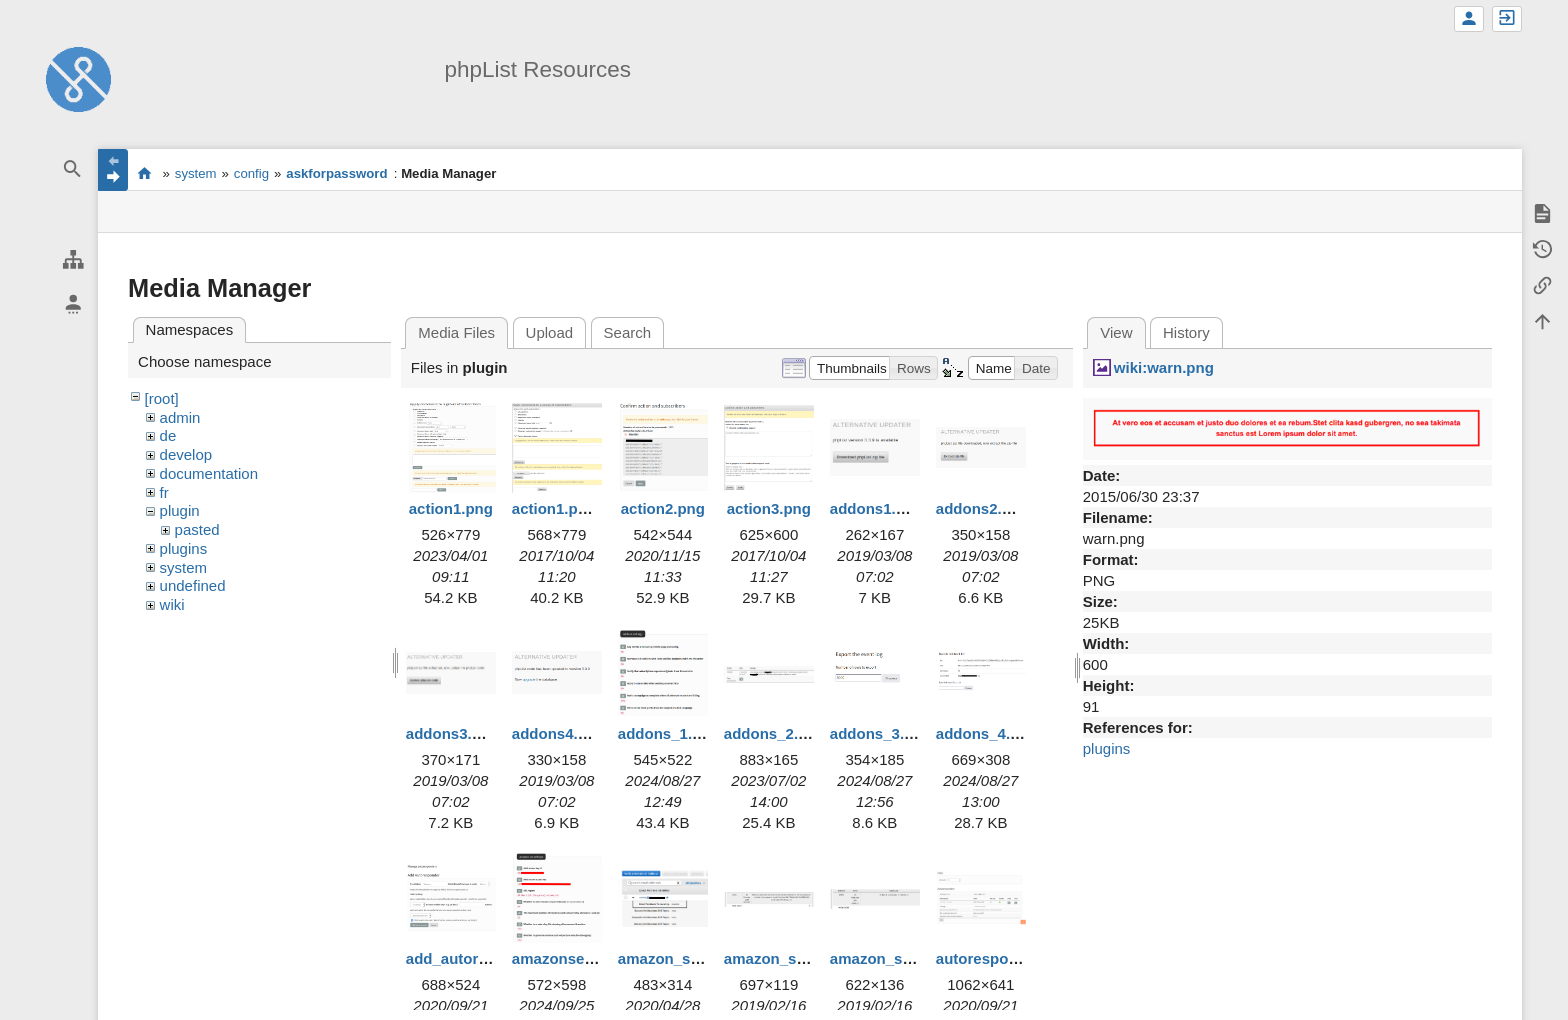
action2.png (663, 508)
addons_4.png (987, 733)
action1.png (451, 508)
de (168, 435)
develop (186, 454)
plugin (180, 510)
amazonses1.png (572, 958)
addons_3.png (881, 733)
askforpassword (336, 173)
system (196, 173)
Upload (550, 332)
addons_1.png (669, 733)
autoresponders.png (1008, 958)
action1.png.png (570, 508)
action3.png (769, 508)
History (1186, 332)
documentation (209, 473)
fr (164, 492)
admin (180, 417)
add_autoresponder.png (491, 958)
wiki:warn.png (1164, 367)
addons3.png (452, 733)
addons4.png (558, 733)
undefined (193, 585)
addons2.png (982, 508)
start (144, 173)
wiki (172, 604)
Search (628, 332)
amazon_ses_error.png (805, 958)
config (251, 173)
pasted (197, 529)
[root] (162, 398)
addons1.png (876, 508)
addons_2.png (775, 733)
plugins (184, 548)
